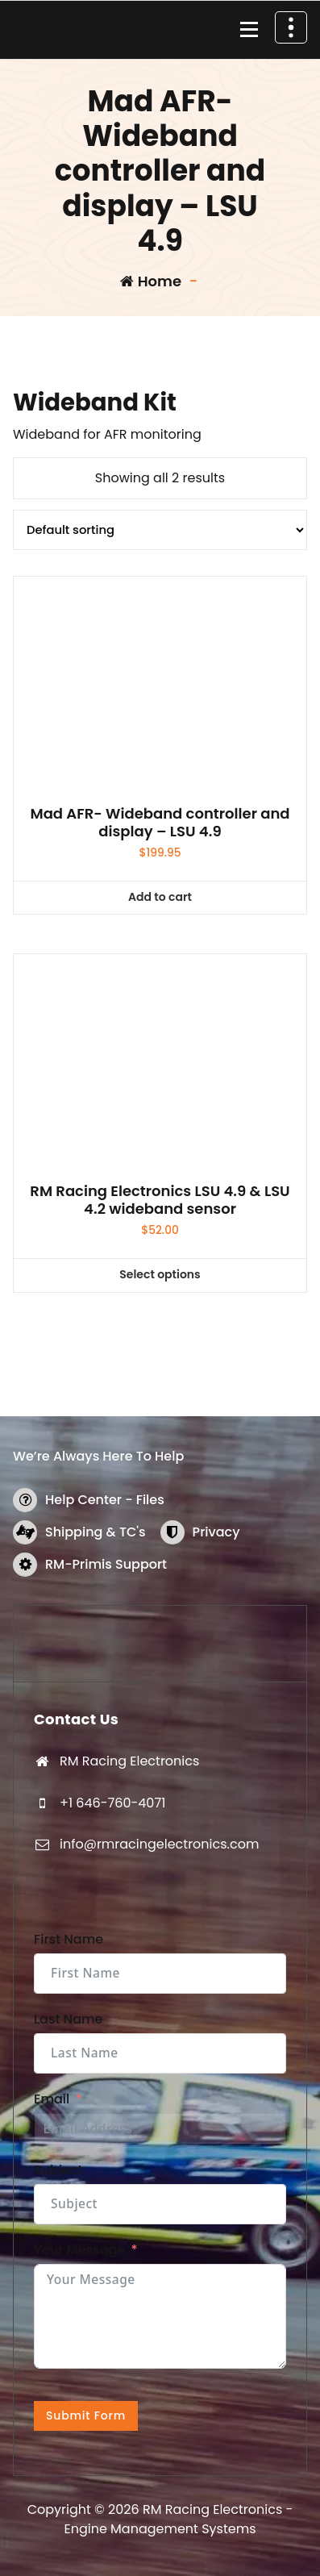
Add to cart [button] (160, 897)
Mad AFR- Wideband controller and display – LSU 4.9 (159, 822)
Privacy (216, 1532)
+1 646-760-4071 (112, 1803)
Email (51, 2099)
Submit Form (86, 2415)
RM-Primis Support (106, 1564)
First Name (68, 1939)
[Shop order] (160, 530)
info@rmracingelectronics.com (159, 1844)
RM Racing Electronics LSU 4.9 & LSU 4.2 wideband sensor (159, 1199)
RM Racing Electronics (129, 1761)
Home (150, 281)
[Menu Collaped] (249, 30)
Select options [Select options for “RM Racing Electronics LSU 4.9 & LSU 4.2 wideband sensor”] (159, 1274)
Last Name (68, 2019)
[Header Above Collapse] (291, 27)
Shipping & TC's (95, 1532)
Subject (58, 2170)
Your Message (79, 2249)
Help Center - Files (104, 1499)
